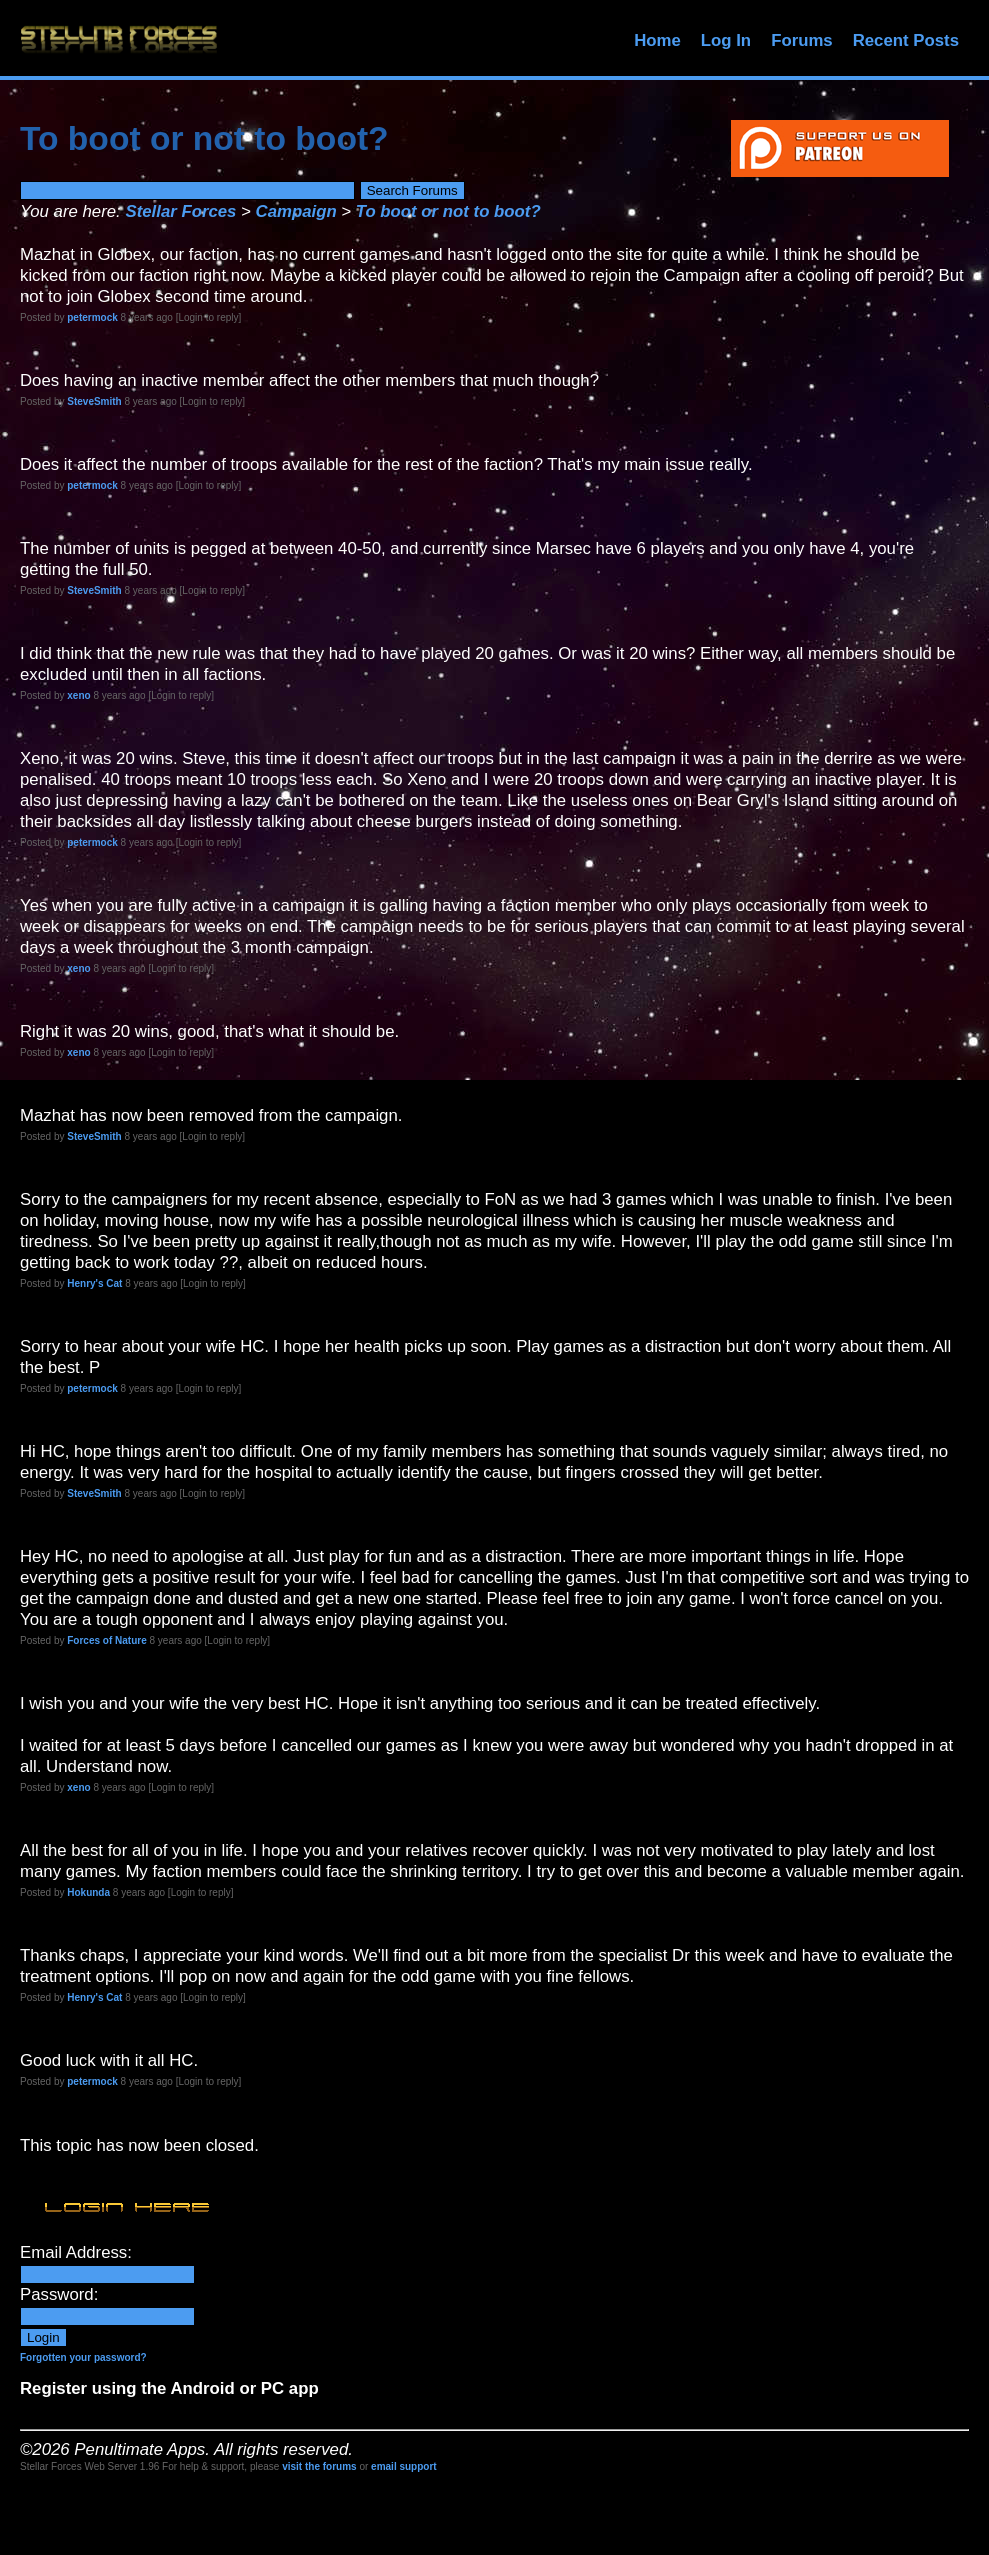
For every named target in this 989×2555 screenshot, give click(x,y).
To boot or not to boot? (448, 211)
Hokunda (88, 1892)
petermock (92, 317)
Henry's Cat (94, 1283)
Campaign (296, 211)
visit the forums (319, 2466)
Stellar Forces (180, 211)
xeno (78, 695)
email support (404, 2466)
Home (657, 40)
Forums (802, 40)
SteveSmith (94, 401)
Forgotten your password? (83, 2357)
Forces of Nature (106, 1640)
